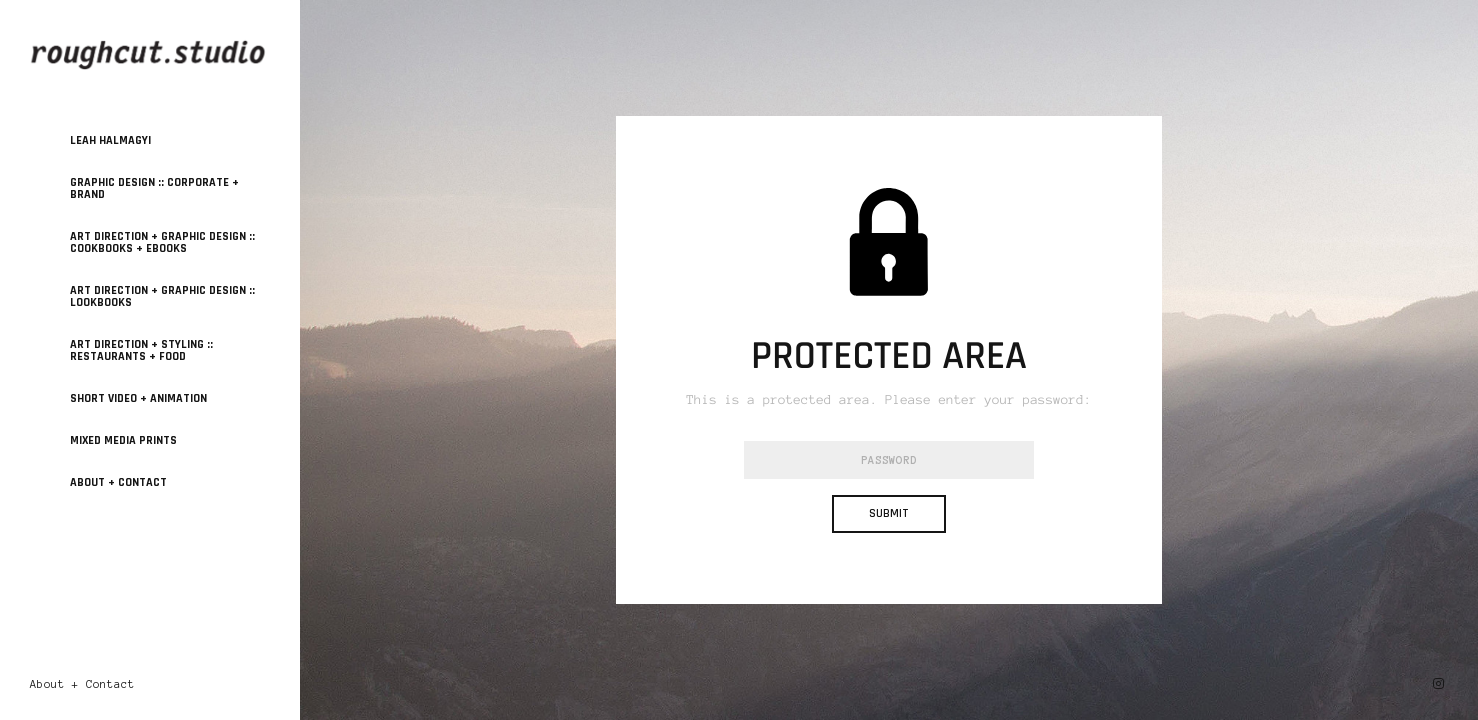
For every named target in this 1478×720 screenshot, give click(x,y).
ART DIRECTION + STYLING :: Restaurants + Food (141, 350)
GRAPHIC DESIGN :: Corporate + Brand (154, 188)
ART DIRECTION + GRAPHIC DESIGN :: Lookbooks (162, 296)
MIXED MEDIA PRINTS (123, 440)
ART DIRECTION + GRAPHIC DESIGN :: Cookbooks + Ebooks (162, 242)
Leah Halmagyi (110, 140)
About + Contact (118, 482)
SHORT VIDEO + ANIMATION (138, 398)
